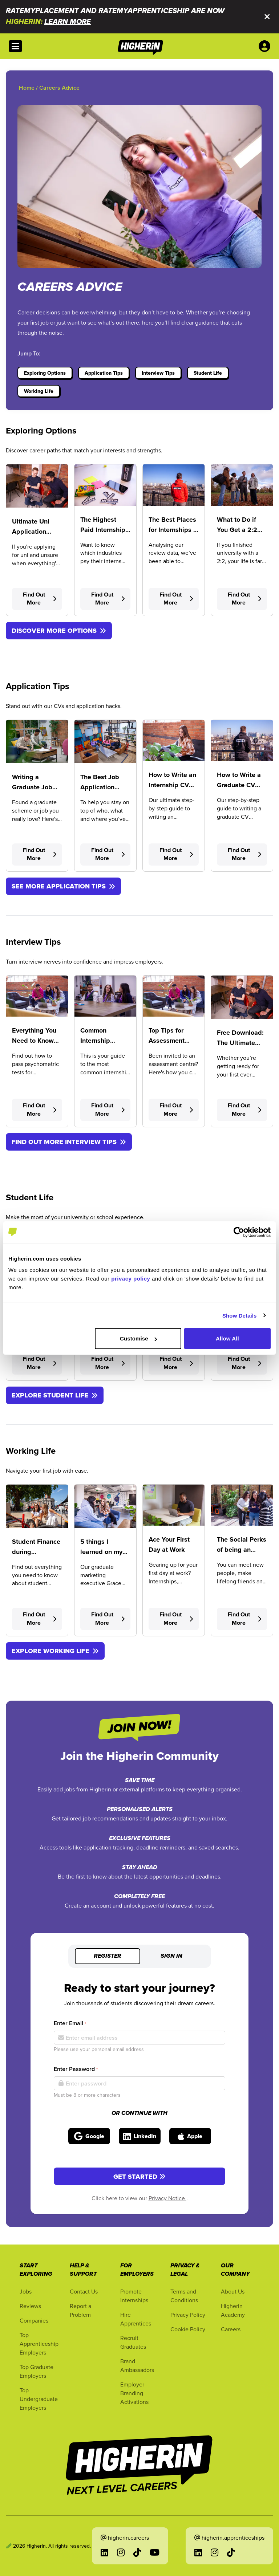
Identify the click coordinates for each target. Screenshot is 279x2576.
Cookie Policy (187, 2329)
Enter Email (70, 2023)
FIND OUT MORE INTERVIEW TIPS (69, 1142)
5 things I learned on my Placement (101, 1552)
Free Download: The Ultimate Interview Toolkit (241, 1043)
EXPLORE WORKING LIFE (55, 1651)
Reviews (30, 2306)
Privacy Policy (187, 2315)
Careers (230, 2329)
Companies (34, 2320)
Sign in (171, 1956)
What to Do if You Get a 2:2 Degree (237, 530)
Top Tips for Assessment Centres (167, 1040)
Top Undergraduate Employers (39, 2399)
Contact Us (84, 2291)
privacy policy (130, 1278)
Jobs (26, 2291)
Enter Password (76, 2069)
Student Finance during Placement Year (36, 1552)
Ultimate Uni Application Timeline (30, 531)
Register (107, 1956)
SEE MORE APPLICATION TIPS (63, 886)
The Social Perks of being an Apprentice (241, 1549)
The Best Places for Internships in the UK (174, 530)
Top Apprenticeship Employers (39, 2343)
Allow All (227, 1338)
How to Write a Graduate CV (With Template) (240, 785)
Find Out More (40, 598)
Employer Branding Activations (134, 2393)
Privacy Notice (167, 2198)
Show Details (239, 1315)
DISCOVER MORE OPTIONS (59, 630)
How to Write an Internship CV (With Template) (172, 785)
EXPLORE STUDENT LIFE (55, 1395)
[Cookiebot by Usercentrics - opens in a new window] (239, 1231)
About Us (232, 2291)
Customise (138, 1338)
